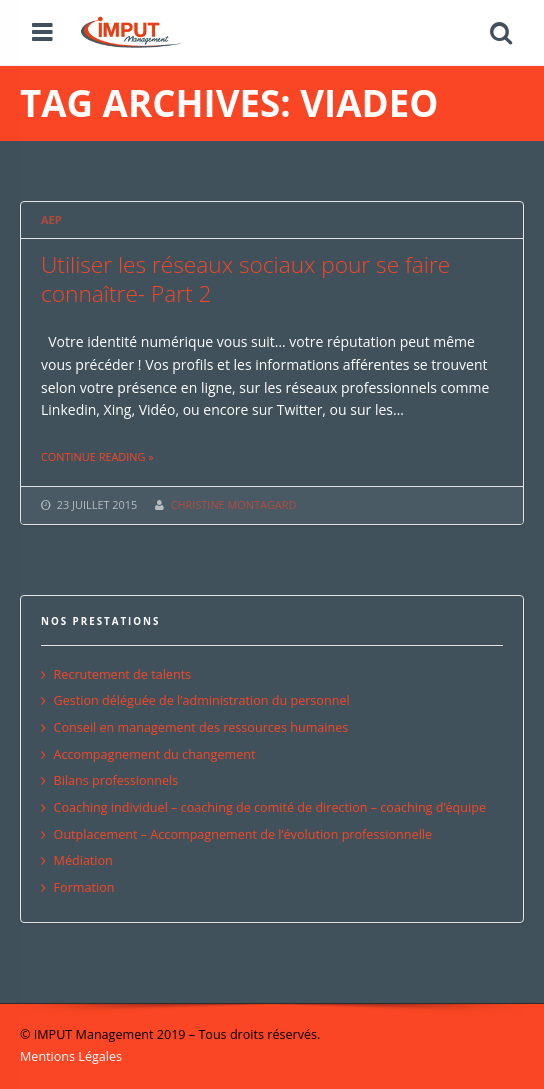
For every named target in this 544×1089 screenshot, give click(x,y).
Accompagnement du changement (155, 754)
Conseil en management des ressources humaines (201, 727)
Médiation (83, 860)
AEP (51, 219)
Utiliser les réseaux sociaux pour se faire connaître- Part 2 (245, 279)
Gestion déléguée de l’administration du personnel (202, 700)
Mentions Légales (71, 1056)
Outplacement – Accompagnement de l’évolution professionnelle (243, 834)
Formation (84, 887)
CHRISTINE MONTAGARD (234, 504)
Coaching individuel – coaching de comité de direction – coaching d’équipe (270, 807)
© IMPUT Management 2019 (103, 1034)
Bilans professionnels (116, 780)
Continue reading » (97, 456)
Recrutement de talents (123, 674)
